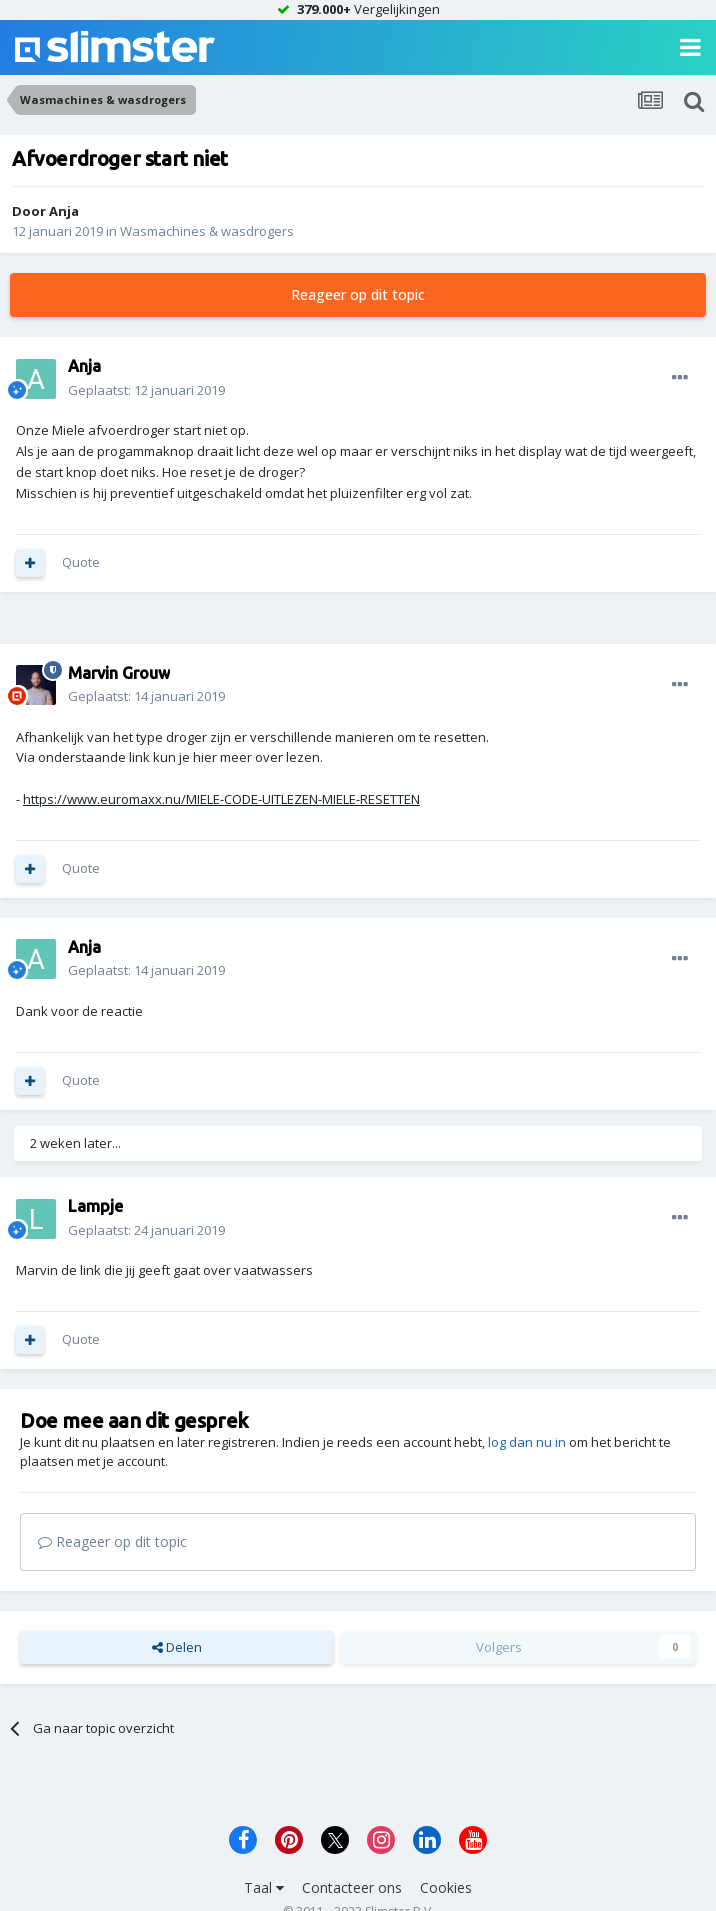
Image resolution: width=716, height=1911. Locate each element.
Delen (177, 1647)
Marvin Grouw (119, 673)
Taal (264, 1887)
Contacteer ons (352, 1887)
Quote (81, 562)
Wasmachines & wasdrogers (207, 231)
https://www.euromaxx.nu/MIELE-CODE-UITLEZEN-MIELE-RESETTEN (221, 799)
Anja (64, 211)
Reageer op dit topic (358, 294)
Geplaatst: (146, 390)
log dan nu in (527, 1442)
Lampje (95, 1206)
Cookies (446, 1887)
